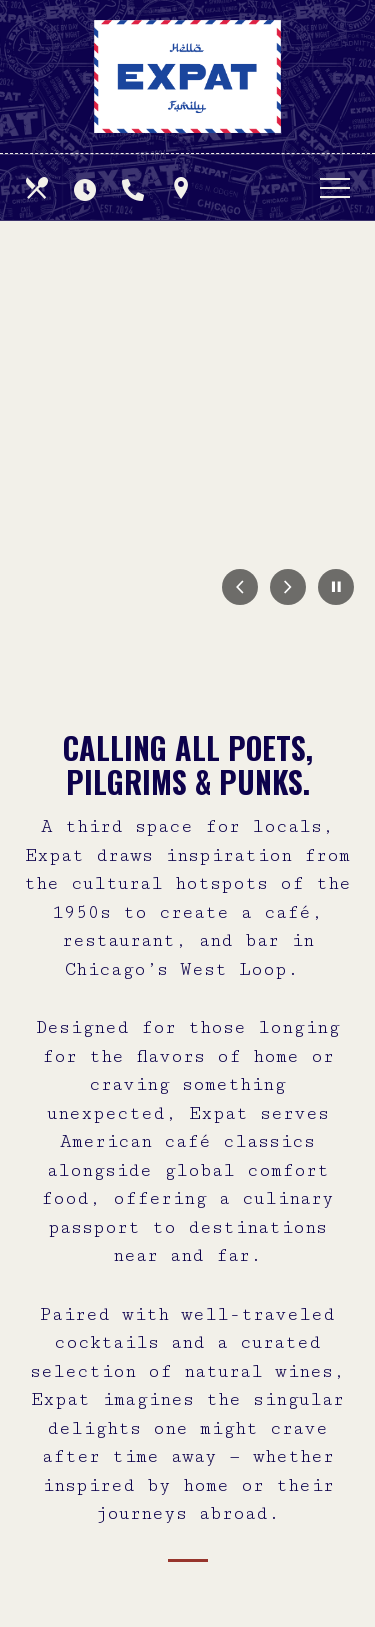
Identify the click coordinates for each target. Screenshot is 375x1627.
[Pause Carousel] (336, 588)
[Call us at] (135, 188)
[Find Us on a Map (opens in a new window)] (183, 188)
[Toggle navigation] (335, 188)
